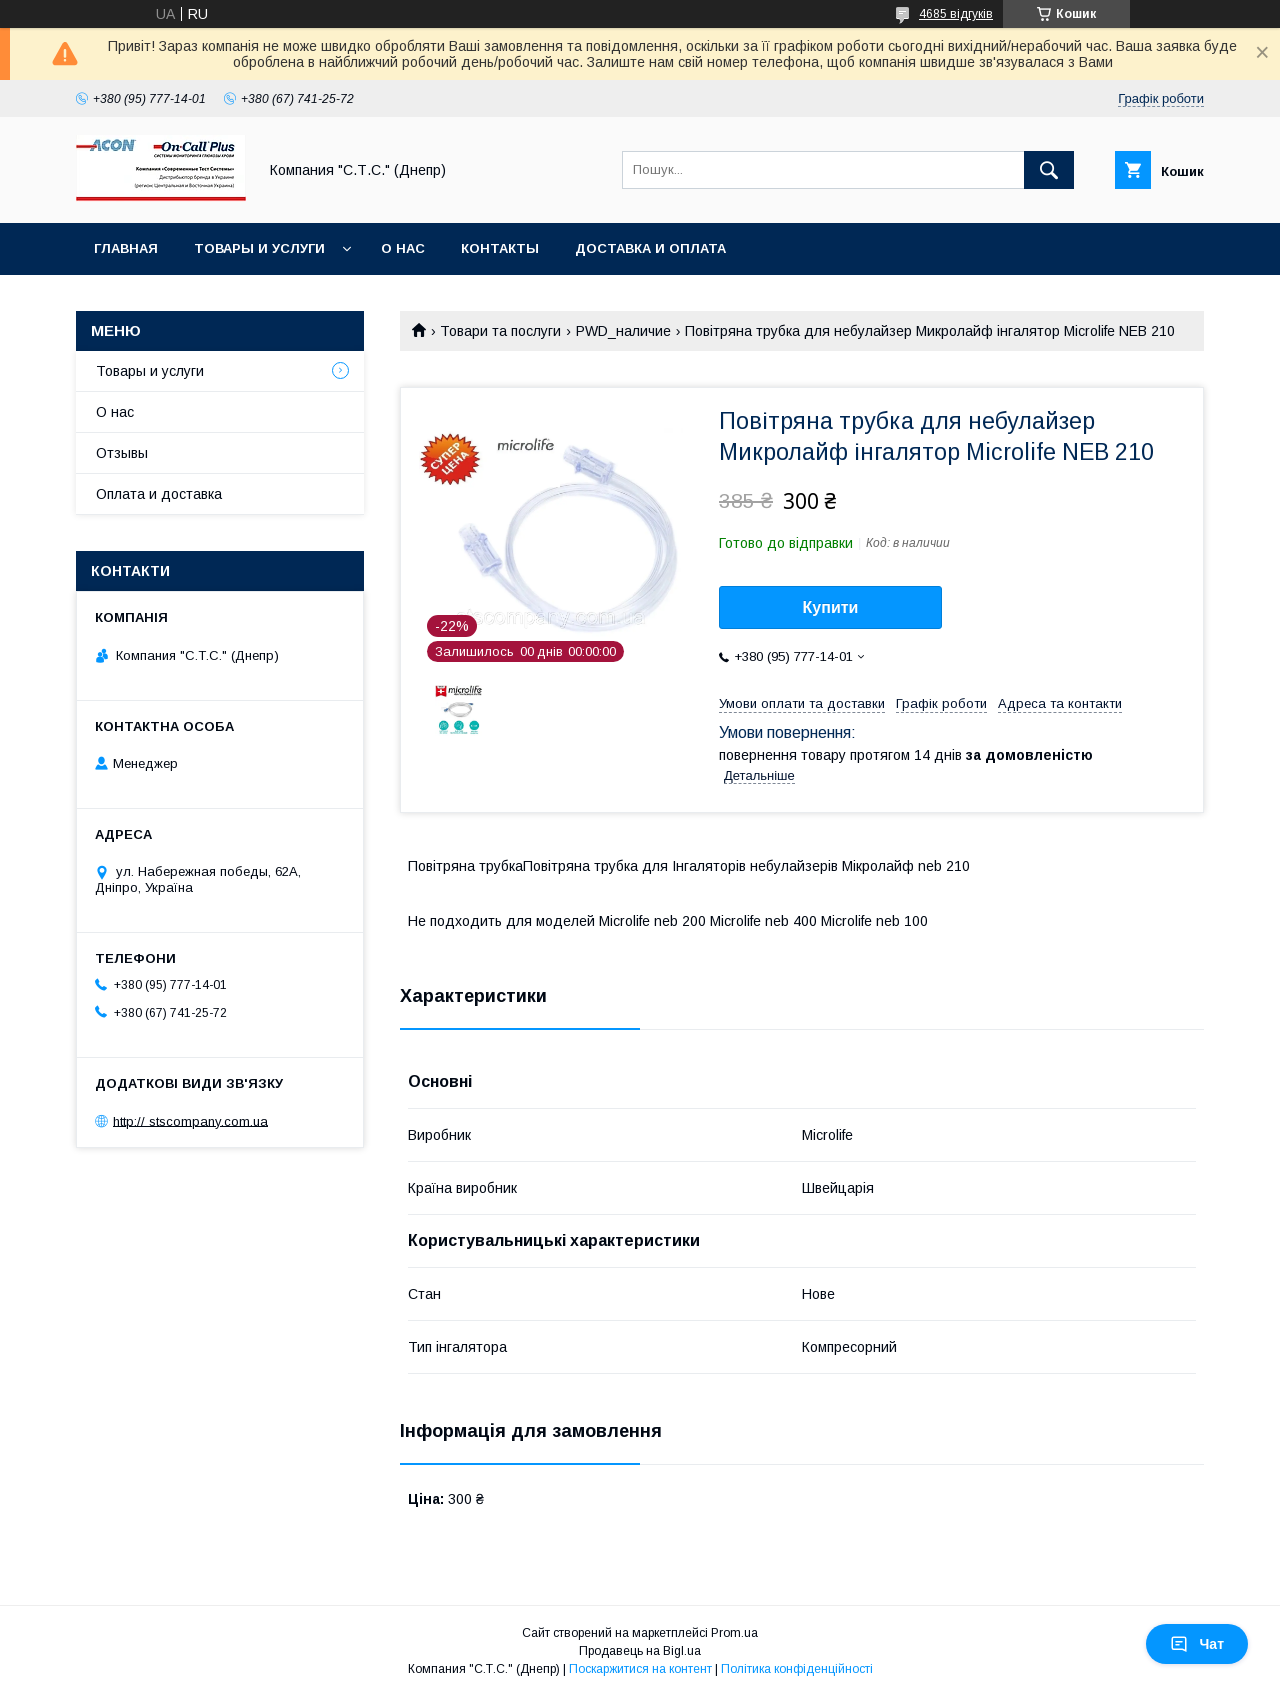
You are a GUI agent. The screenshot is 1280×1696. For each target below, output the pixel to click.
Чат (1197, 1644)
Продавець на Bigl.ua (640, 1651)
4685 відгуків (956, 14)
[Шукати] (1049, 170)
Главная (126, 248)
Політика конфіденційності (797, 1669)
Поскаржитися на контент (640, 1669)
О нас (403, 248)
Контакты (500, 248)
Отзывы (122, 453)
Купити (831, 607)
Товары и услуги (259, 248)
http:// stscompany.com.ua (190, 1120)
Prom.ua (734, 1633)
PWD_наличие (623, 331)
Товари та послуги (500, 331)
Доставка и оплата (650, 248)
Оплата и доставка (159, 494)
